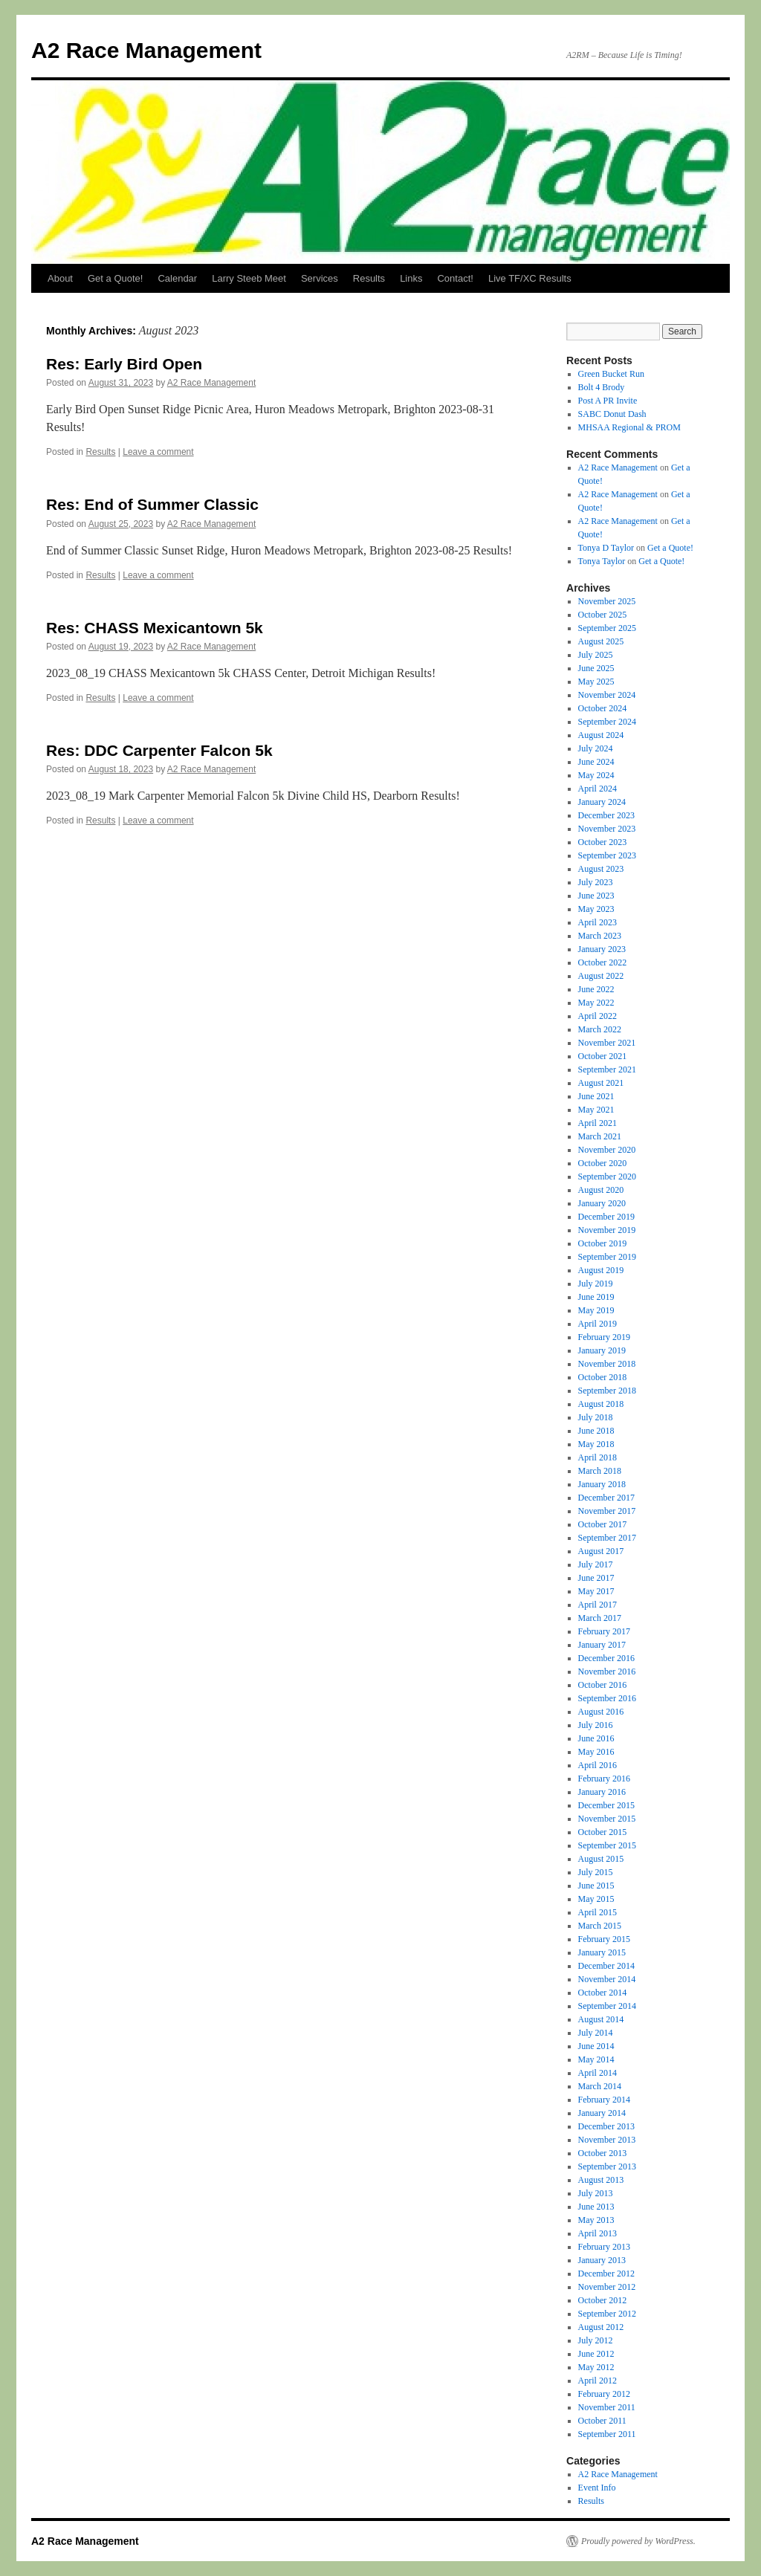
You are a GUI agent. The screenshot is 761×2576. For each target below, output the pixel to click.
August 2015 (601, 1859)
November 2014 (607, 1979)
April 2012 (597, 2380)
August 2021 (601, 1083)
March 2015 (599, 1925)
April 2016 (597, 1765)
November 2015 (607, 1818)
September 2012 (607, 2313)
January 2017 (602, 1645)
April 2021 (597, 1123)
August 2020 (601, 1190)
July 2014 (595, 2033)
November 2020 (607, 1150)
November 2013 (607, 2140)
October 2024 (602, 708)
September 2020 (607, 1176)
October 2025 (602, 614)
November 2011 (606, 2407)
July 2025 (595, 655)
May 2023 (596, 909)
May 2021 (596, 1109)
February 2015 (604, 1939)
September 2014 (607, 2006)
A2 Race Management (146, 50)
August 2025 (601, 641)
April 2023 (597, 922)
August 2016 (601, 1711)
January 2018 (602, 1484)
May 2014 (596, 2059)
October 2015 (602, 1832)
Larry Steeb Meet (249, 278)
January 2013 (602, 2260)
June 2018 (596, 1430)
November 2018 (607, 1364)
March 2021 (599, 1136)
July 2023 (595, 882)
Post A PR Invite (608, 400)
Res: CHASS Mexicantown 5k (154, 627)
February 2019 (604, 1337)
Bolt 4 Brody (601, 387)
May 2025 (596, 681)
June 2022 (596, 989)
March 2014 (599, 2086)
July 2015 (595, 1872)
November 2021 (607, 1043)
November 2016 (607, 1671)
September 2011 (607, 2434)
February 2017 (604, 1631)
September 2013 (607, 2166)
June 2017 (596, 1578)
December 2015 (606, 1805)
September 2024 (607, 721)
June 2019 (596, 1297)
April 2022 (597, 1016)
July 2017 (595, 1564)
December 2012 (606, 2273)
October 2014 (602, 1992)
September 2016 (607, 1698)
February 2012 (604, 2394)
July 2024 (595, 748)
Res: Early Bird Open (124, 363)
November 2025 (607, 601)
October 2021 (602, 1056)
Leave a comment (158, 452)
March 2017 (599, 1618)
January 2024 (602, 802)
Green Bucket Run (611, 374)
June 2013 (596, 2206)
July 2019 (595, 1283)
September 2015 (607, 1845)
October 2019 (602, 1243)
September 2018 (607, 1390)
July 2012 (595, 2340)
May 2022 (596, 1002)
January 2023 (602, 949)
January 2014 (602, 2113)
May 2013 (596, 2220)
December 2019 (606, 1216)
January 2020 (602, 1203)
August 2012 (601, 2327)
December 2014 (606, 1966)
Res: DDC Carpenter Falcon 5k (159, 750)
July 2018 (595, 1417)
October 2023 (602, 842)
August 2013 (601, 2180)
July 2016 (595, 1725)
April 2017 (597, 1604)
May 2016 (596, 1752)
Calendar (177, 278)
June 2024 (596, 762)
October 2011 (602, 2420)
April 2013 (597, 2233)
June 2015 (596, 1885)
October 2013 (602, 2153)
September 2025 (607, 628)
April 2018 (597, 1457)
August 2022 (601, 976)
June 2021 (596, 1096)
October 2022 (602, 962)
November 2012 (607, 2287)
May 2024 (596, 775)
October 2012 (602, 2300)
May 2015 (596, 1899)
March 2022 (599, 1029)
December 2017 (606, 1497)
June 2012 (596, 2354)
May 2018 (596, 1444)
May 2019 (596, 1310)
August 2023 (601, 869)
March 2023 (599, 936)
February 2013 (604, 2247)
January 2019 (602, 1350)
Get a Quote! (115, 278)
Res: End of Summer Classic (152, 504)
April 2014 (597, 2073)
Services (319, 278)
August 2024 (601, 735)
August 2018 (601, 1404)
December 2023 (606, 815)
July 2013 (595, 2193)
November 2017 (607, 1511)
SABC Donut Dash (612, 414)
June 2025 (596, 668)
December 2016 (606, 1658)
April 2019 (597, 1323)
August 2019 (601, 1270)
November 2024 (607, 695)
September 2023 (607, 855)
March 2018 (599, 1471)
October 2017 (602, 1524)
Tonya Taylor (602, 561)
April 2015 (597, 1912)
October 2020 (602, 1163)
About (60, 278)
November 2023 (607, 828)
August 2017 (601, 1551)
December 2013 (606, 2126)
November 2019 (607, 1230)
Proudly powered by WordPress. (638, 2541)
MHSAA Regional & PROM (629, 427)
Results (369, 278)
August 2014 (601, 2019)
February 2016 (604, 1778)
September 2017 (607, 1538)
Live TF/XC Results (529, 278)
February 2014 (604, 2099)
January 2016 (602, 1792)
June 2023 (596, 895)
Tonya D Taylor (606, 548)
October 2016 (602, 1685)
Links (411, 278)
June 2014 (596, 2046)
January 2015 (602, 1952)
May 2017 (596, 1591)
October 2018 (602, 1377)
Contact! (455, 278)
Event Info (597, 2487)
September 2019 (607, 1257)
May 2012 (596, 2367)
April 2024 (597, 788)
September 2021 (607, 1069)
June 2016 (596, 1738)
